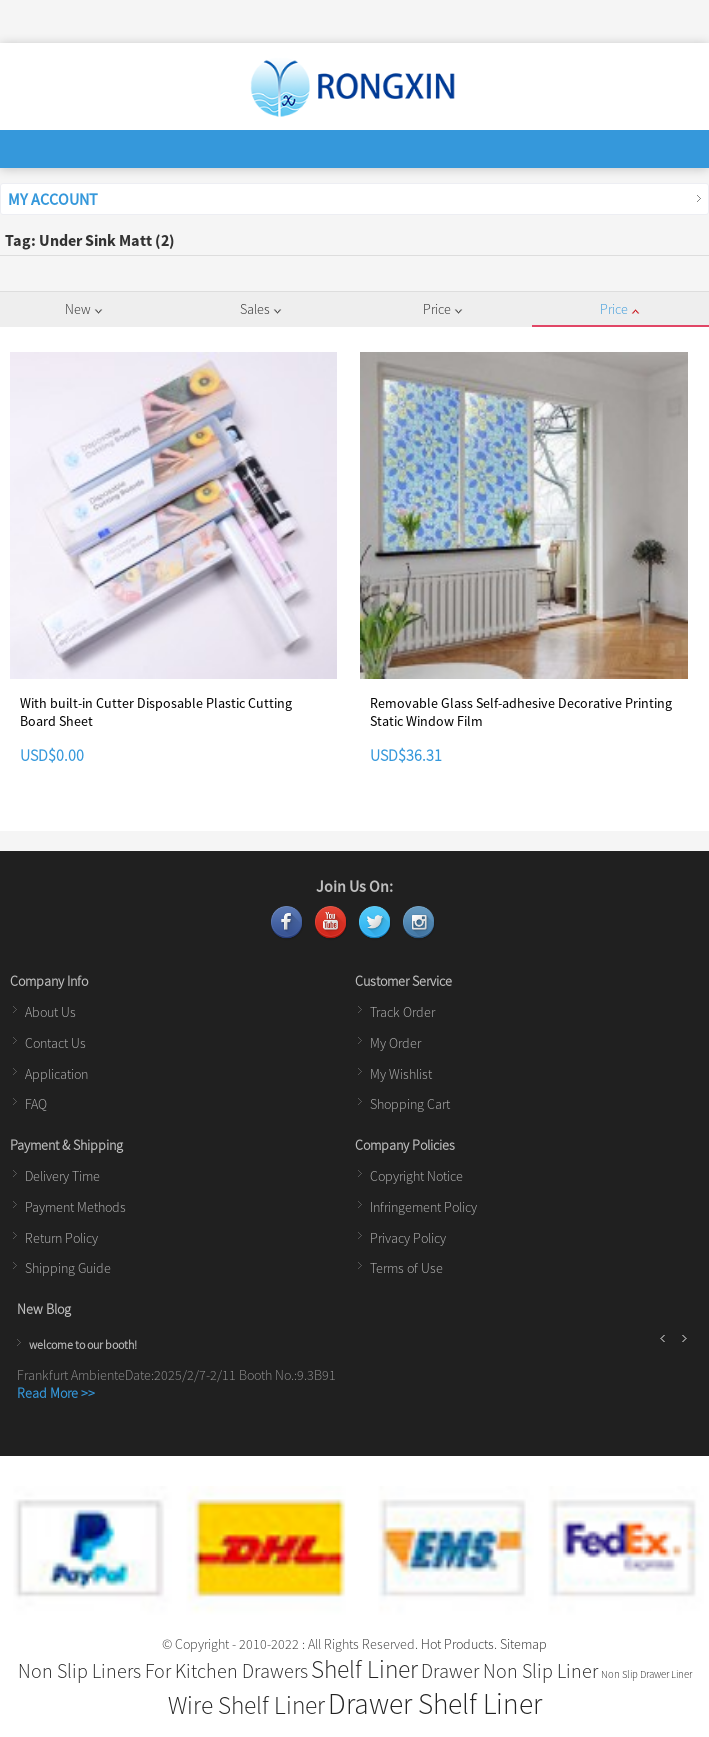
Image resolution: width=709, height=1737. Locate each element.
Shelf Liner (364, 1669)
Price (442, 309)
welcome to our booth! (83, 1344)
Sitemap (523, 1644)
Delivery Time (62, 1176)
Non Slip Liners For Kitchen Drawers (163, 1670)
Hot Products (457, 1644)
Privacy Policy (408, 1238)
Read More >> (56, 1393)
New (83, 309)
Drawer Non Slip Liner (509, 1670)
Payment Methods (75, 1207)
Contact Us (55, 1043)
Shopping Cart (410, 1104)
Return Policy (61, 1238)
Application (56, 1074)
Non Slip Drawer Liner (646, 1674)
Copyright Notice (416, 1176)
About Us (50, 1012)
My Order (395, 1043)
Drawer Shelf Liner (435, 1703)
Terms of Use (406, 1268)
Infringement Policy (423, 1207)
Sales (260, 309)
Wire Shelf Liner (246, 1705)
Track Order (402, 1012)
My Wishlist (401, 1074)
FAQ (36, 1104)
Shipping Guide (68, 1268)
